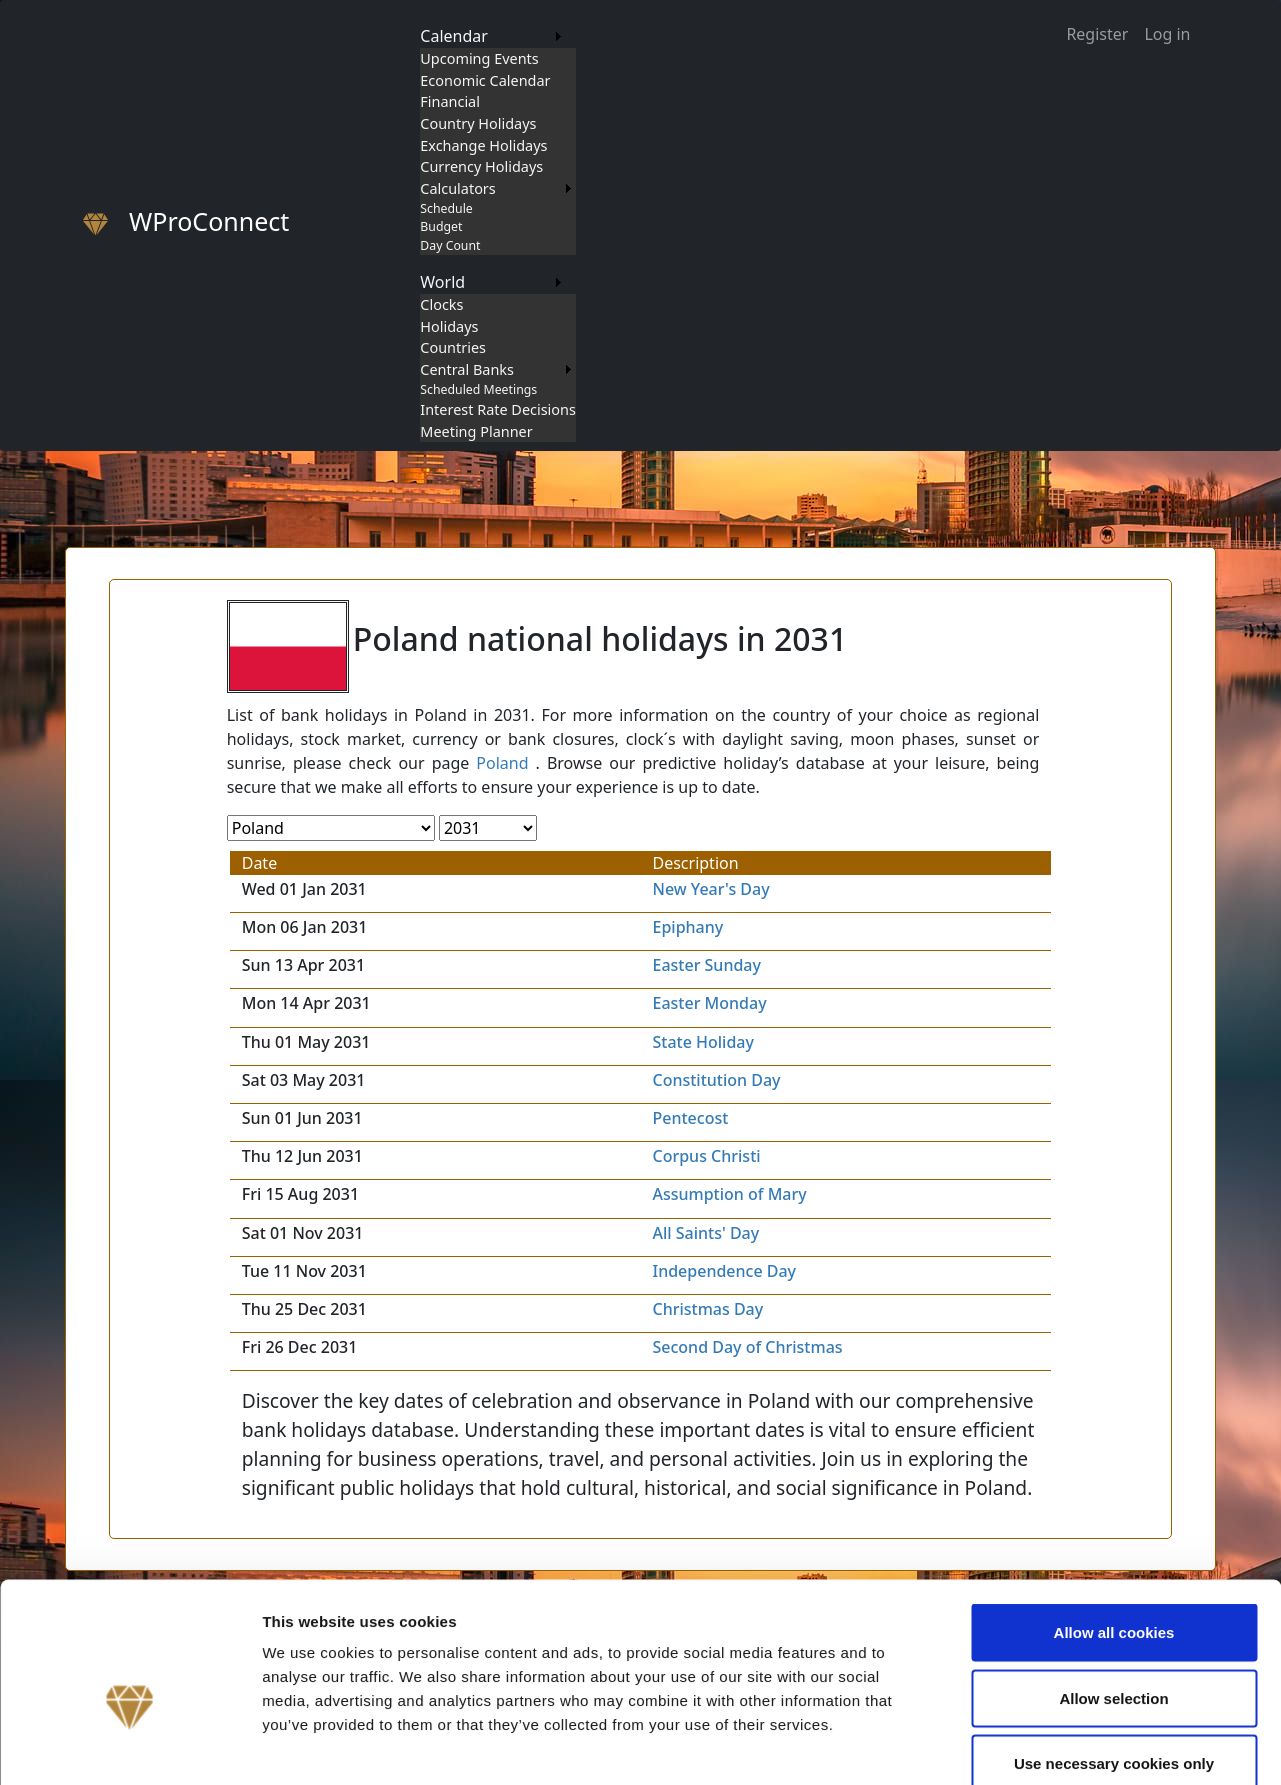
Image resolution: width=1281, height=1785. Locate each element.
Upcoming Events (479, 58)
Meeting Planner (476, 431)
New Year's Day (710, 889)
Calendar (454, 36)
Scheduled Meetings (478, 389)
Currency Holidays (481, 166)
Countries (453, 347)
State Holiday (702, 1042)
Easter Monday (709, 1003)
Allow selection (1113, 1588)
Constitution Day (716, 1080)
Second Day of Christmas (747, 1347)
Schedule (446, 208)
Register (1097, 34)
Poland (502, 763)
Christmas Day (707, 1309)
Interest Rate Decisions (498, 409)
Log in (1167, 34)
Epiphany (687, 927)
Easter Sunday (706, 965)
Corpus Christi (706, 1156)
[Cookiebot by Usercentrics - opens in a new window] (129, 1746)
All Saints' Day (705, 1233)
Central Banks (467, 369)
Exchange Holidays (483, 145)
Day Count (450, 245)
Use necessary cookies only (1114, 1653)
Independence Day (724, 1271)
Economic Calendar (485, 80)
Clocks (441, 304)
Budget (441, 226)
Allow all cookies (1114, 1522)
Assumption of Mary (729, 1194)
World (442, 282)
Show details (1049, 1745)
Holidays (449, 326)
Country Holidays (478, 123)
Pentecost (690, 1118)
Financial (450, 101)
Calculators (457, 188)
